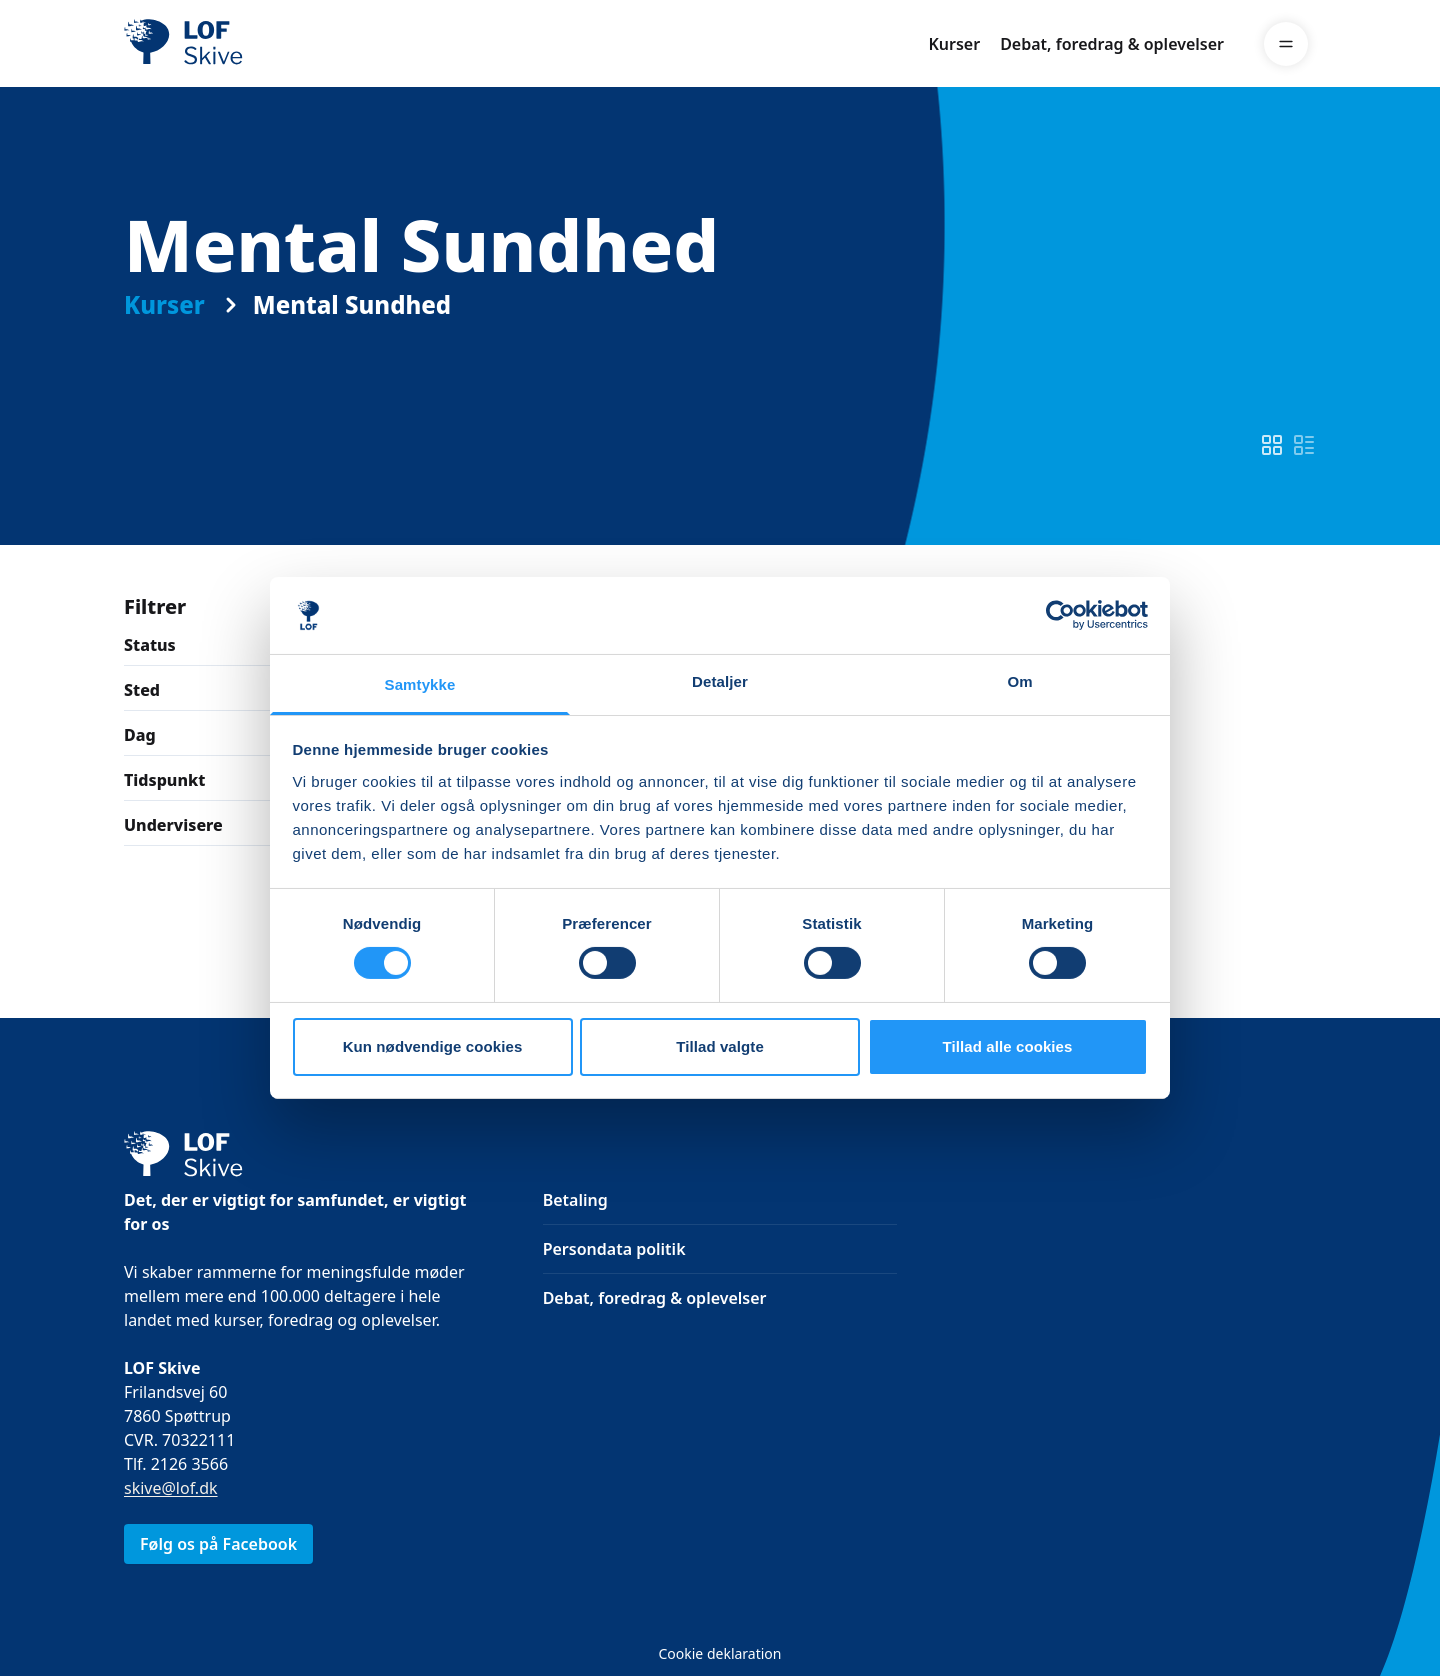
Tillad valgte (720, 1046)
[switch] (1272, 445)
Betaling (575, 1200)
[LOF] (270, 44)
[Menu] (1286, 44)
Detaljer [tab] (720, 681)
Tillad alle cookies (1007, 1046)
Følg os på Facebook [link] (218, 1544)
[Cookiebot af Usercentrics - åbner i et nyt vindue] (1060, 615)
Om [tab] (1019, 681)
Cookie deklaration (719, 1653)
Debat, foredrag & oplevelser (1112, 44)
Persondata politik (614, 1249)
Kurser (954, 44)
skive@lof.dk (171, 1488)
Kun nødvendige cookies (433, 1046)
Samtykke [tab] (420, 684)
